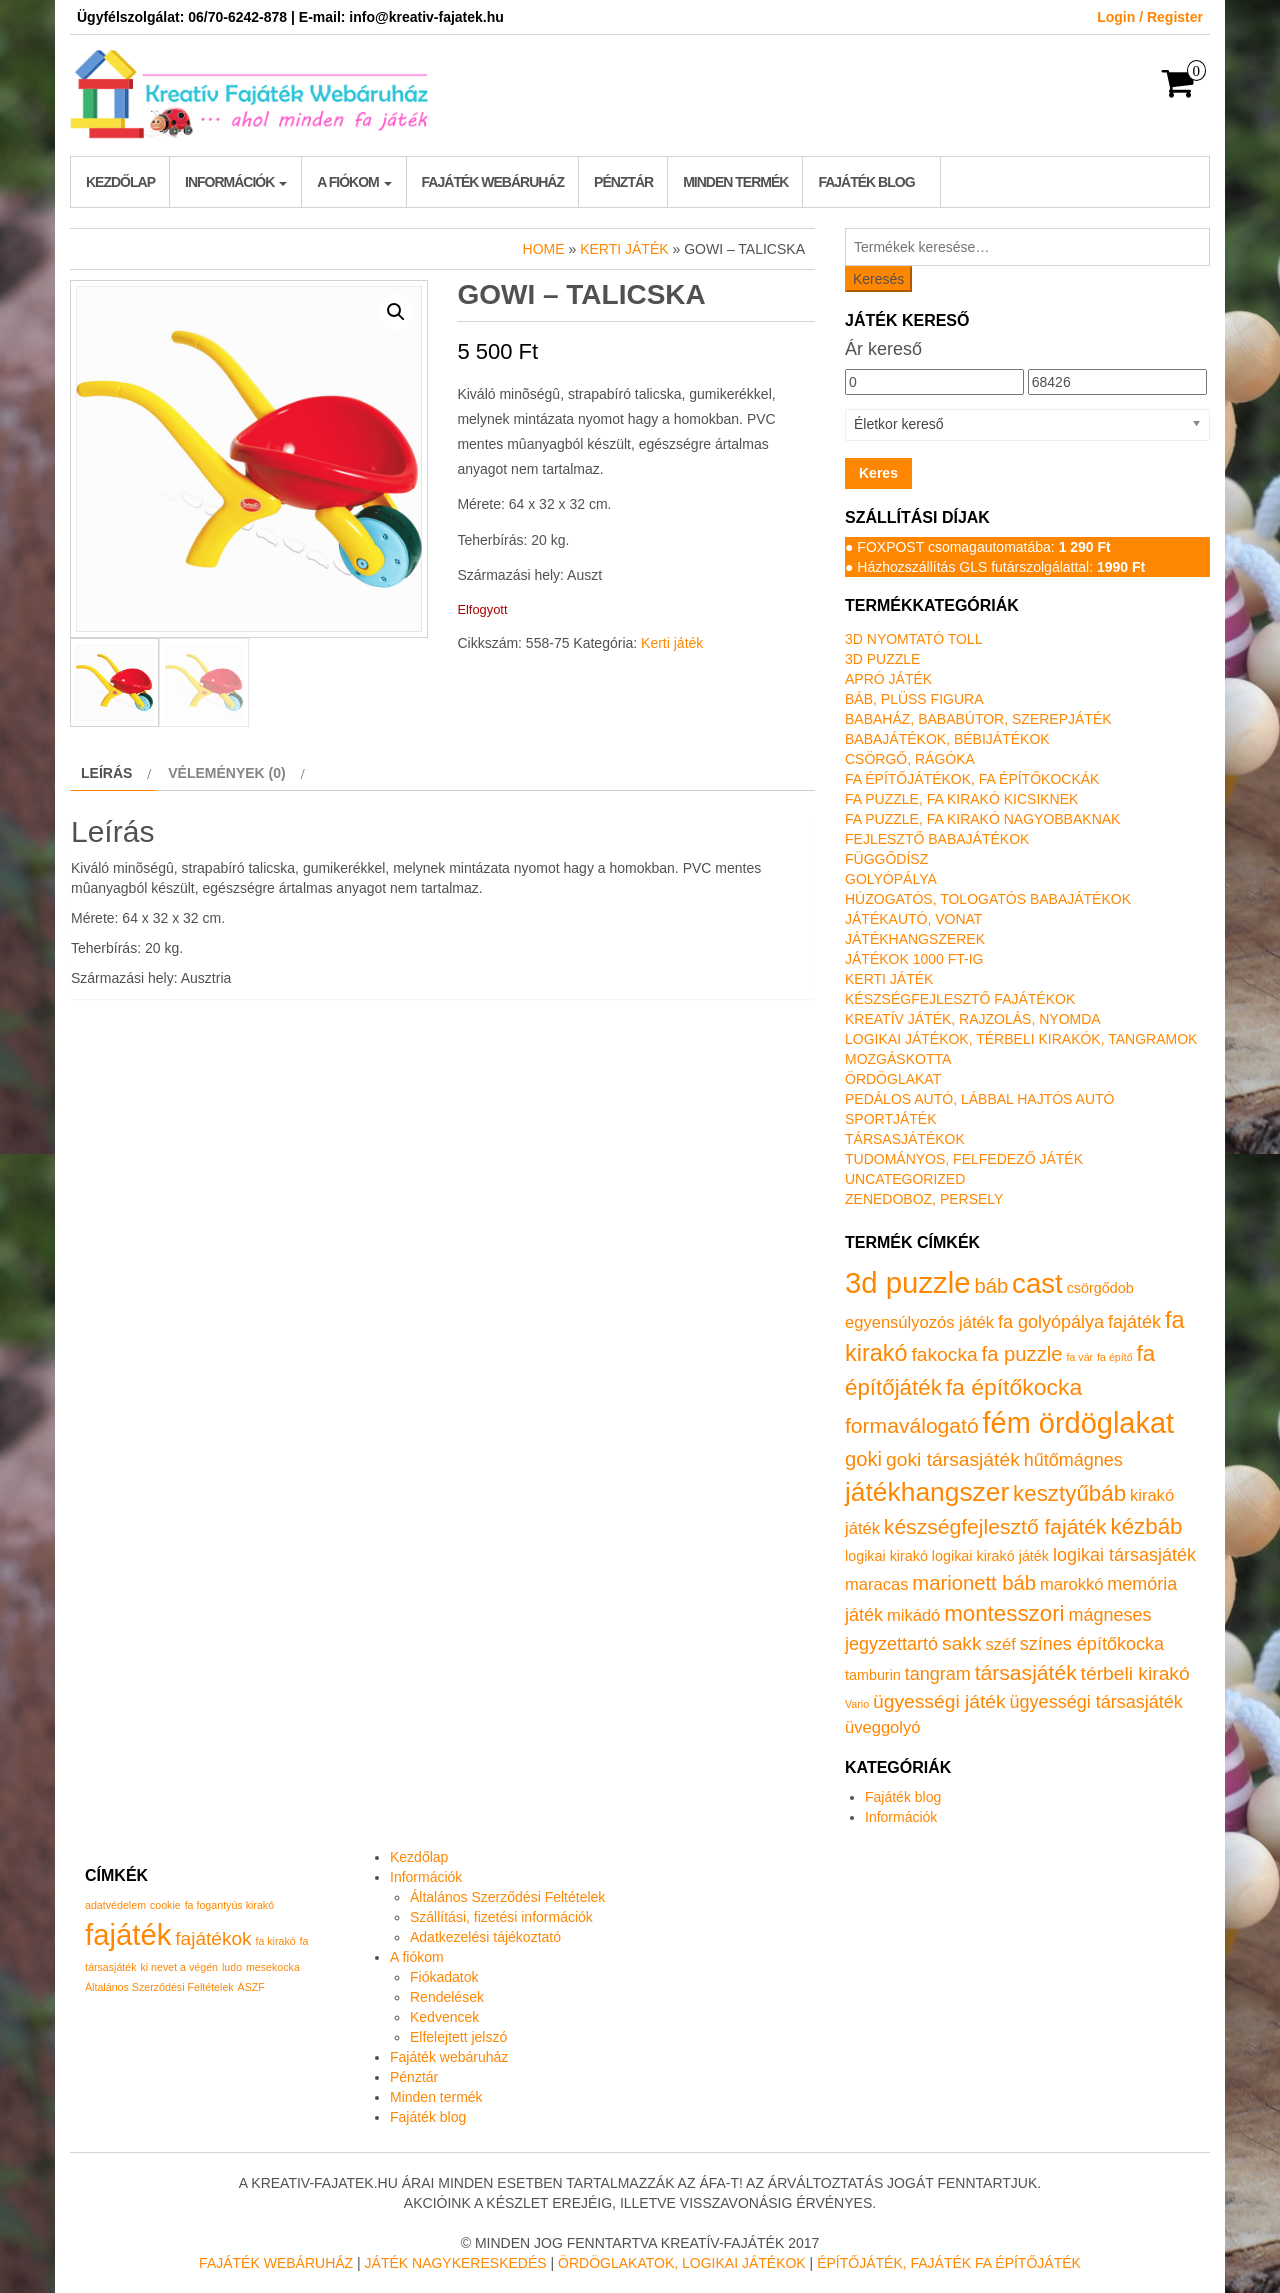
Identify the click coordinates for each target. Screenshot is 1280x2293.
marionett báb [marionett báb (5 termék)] (974, 1583)
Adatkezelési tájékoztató (485, 1937)
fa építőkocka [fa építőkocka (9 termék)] (1014, 1387)
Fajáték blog (866, 182)
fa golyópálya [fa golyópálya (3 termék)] (1051, 1322)
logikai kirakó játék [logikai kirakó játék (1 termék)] (990, 1556)
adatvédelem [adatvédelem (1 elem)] (115, 1905)
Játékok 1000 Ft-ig (914, 959)
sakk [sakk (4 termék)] (962, 1643)
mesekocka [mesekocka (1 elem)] (273, 1967)
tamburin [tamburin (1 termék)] (873, 1675)
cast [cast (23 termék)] (1037, 1283)
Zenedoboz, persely (924, 1199)
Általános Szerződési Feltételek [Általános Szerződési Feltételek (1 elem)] (159, 1987)
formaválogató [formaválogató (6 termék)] (912, 1425)
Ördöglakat (893, 1079)
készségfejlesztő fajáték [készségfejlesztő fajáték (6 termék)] (995, 1526)
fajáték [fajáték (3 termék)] (1134, 1322)
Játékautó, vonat (913, 919)
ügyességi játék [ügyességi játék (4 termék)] (939, 1701)
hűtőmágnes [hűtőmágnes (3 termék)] (1073, 1460)
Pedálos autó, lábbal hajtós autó (979, 1099)
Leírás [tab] (106, 773)
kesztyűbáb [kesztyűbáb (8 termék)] (1069, 1493)
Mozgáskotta (898, 1059)
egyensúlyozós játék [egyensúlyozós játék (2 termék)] (919, 1322)
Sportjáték (891, 1119)
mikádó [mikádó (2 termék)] (913, 1615)
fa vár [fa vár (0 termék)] (1080, 1357)
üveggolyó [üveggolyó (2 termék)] (882, 1727)
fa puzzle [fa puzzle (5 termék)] (1022, 1354)
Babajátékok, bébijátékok (947, 739)
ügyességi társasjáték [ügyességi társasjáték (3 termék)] (1096, 1702)
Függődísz (886, 859)
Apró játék (888, 679)
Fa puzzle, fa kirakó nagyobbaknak (982, 819)
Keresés (878, 279)
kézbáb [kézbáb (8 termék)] (1147, 1526)
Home (544, 249)
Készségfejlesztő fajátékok (960, 999)
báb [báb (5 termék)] (991, 1286)
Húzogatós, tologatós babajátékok (988, 899)
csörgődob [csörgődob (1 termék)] (1100, 1288)
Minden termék (735, 182)
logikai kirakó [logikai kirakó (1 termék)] (886, 1556)
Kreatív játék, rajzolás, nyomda (973, 1019)
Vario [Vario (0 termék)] (857, 1704)
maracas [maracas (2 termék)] (876, 1584)
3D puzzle (882, 659)
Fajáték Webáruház (276, 2263)
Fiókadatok (444, 1977)
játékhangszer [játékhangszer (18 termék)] (927, 1492)
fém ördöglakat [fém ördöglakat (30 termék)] (1079, 1423)
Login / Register (1150, 17)
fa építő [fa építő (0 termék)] (1115, 1357)
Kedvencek (444, 2017)
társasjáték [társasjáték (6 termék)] (1026, 1672)
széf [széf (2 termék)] (1001, 1644)
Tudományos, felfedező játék (964, 1159)
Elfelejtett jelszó (458, 2037)
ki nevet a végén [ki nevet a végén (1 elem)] (179, 1967)
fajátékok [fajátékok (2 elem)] (213, 1938)
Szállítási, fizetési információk (501, 1917)
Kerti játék (624, 249)
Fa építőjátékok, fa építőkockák (972, 779)
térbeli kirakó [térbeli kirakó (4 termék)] (1135, 1673)
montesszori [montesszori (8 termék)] (1004, 1613)
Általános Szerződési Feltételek (507, 1897)
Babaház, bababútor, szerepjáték (978, 719)
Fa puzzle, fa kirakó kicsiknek (961, 799)
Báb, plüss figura (914, 699)
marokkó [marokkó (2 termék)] (1071, 1584)
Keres (878, 473)
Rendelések (447, 1997)
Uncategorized (905, 1179)
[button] (396, 312)
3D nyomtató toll (913, 639)
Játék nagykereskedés (456, 2263)
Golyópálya (891, 879)
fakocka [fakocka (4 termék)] (944, 1354)
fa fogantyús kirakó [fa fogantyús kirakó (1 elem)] (229, 1905)
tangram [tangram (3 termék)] (938, 1674)
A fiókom (354, 182)
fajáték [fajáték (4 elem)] (128, 1934)
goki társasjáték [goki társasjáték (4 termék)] (953, 1459)
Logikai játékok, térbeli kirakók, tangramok (1021, 1039)
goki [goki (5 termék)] (863, 1459)
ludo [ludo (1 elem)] (232, 1967)
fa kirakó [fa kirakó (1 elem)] (275, 1941)
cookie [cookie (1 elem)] (165, 1905)
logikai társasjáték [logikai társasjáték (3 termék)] (1124, 1555)
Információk (236, 182)
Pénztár (623, 182)
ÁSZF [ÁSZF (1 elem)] (251, 1987)
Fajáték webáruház (493, 182)
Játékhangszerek (915, 939)
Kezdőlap (120, 182)
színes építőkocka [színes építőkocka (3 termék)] (1092, 1644)
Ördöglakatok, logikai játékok (682, 2263)
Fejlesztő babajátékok (937, 839)
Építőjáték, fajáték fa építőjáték (949, 2263)
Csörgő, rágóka (910, 759)
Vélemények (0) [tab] (226, 773)
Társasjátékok (905, 1139)
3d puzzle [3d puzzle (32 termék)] (908, 1282)
